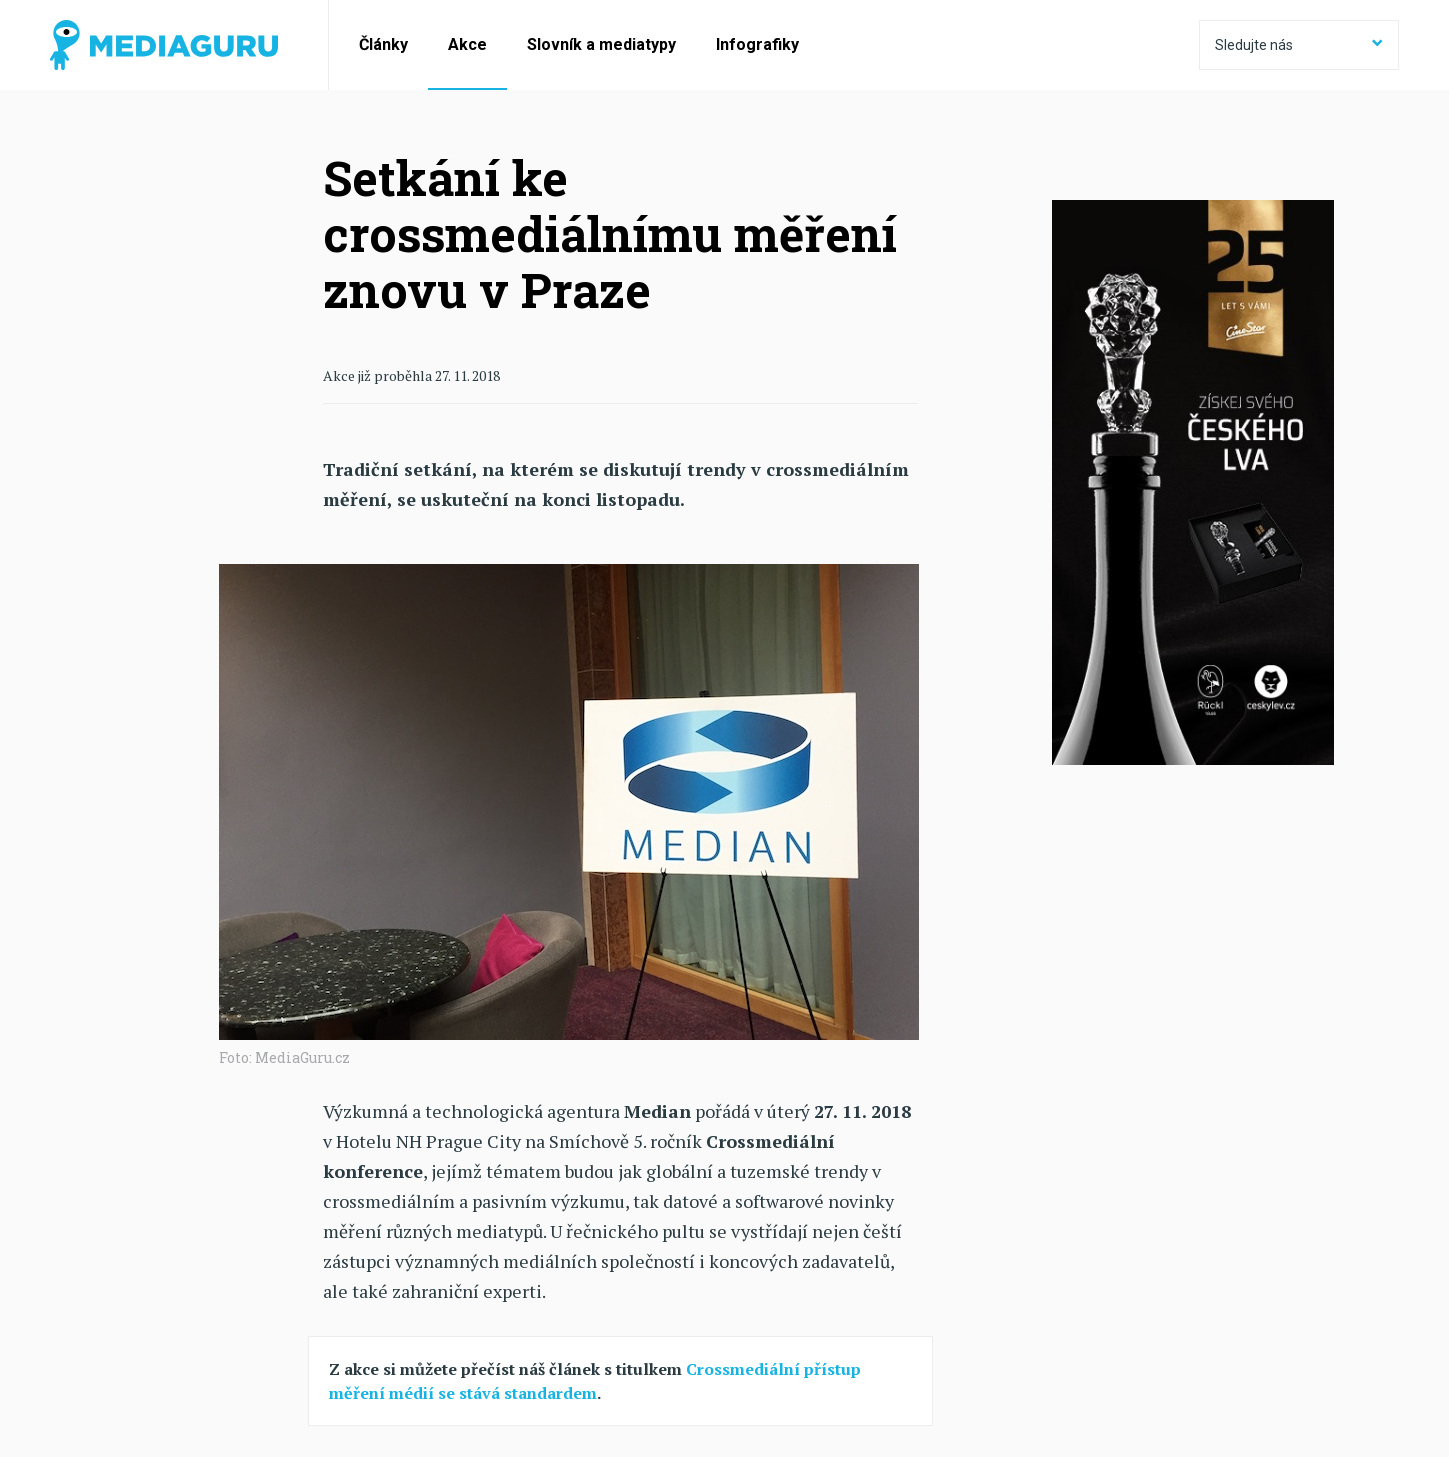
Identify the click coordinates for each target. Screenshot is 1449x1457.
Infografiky (757, 44)
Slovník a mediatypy (601, 44)
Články (383, 44)
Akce (467, 44)
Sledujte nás (1299, 45)
